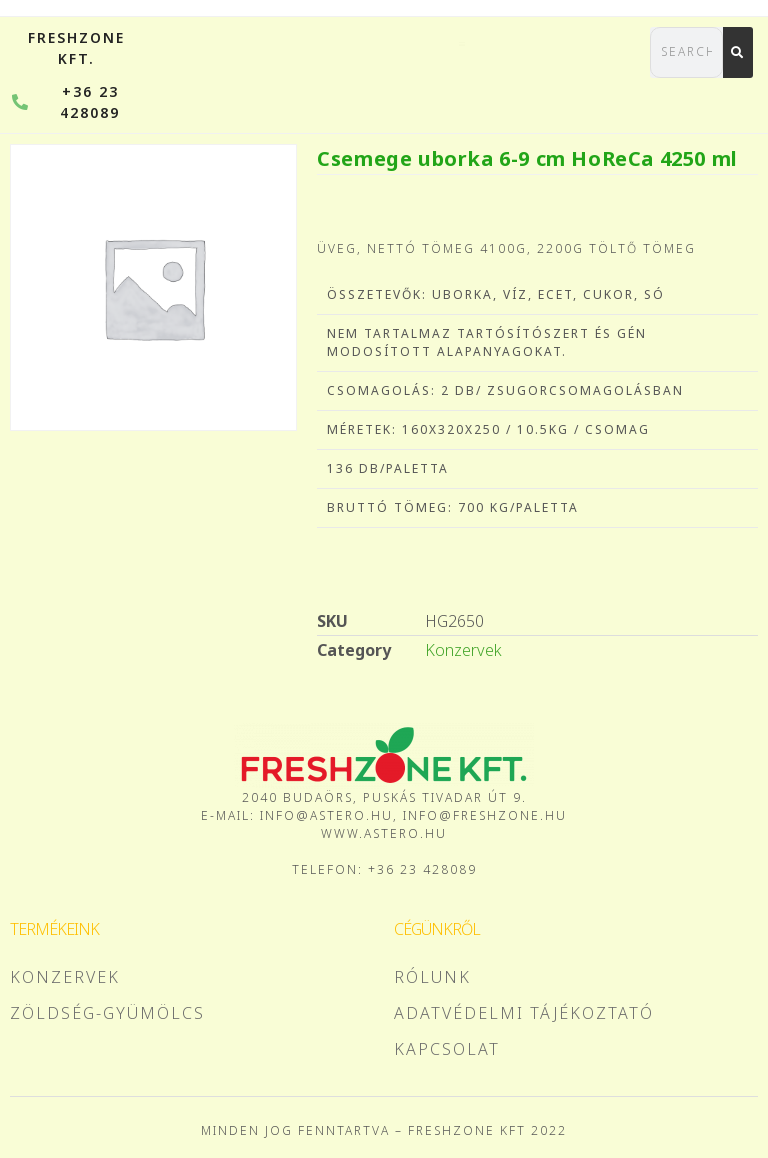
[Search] (738, 52)
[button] (594, 43)
